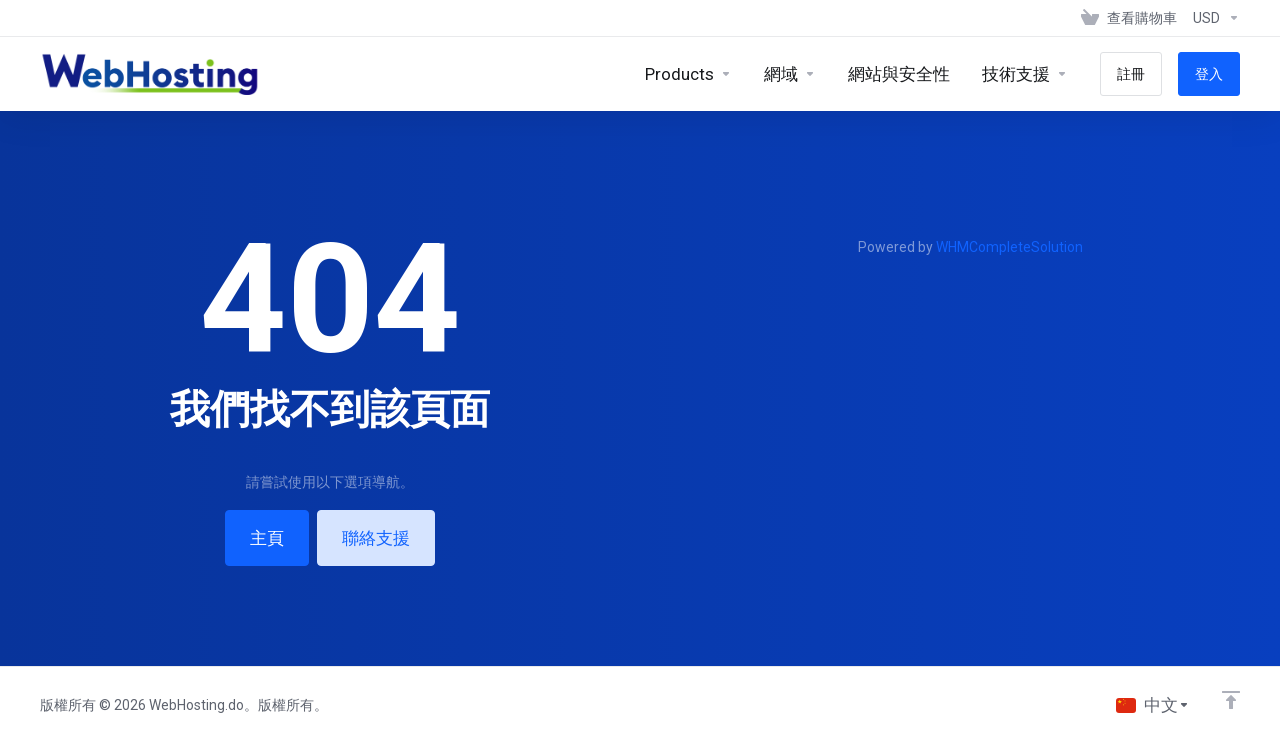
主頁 (267, 538)
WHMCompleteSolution (1009, 247)
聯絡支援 (376, 538)
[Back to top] (1231, 700)
